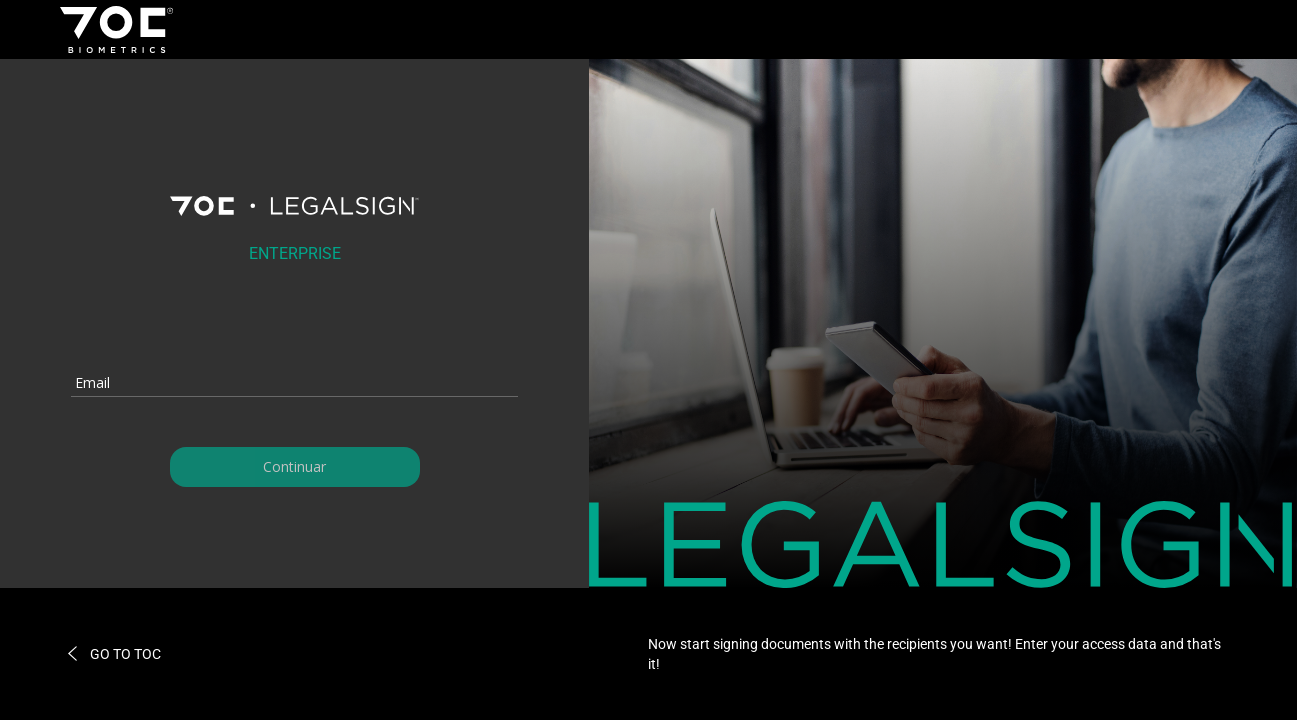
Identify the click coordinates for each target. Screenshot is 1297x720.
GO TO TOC (113, 654)
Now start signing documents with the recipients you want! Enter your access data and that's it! (934, 654)
